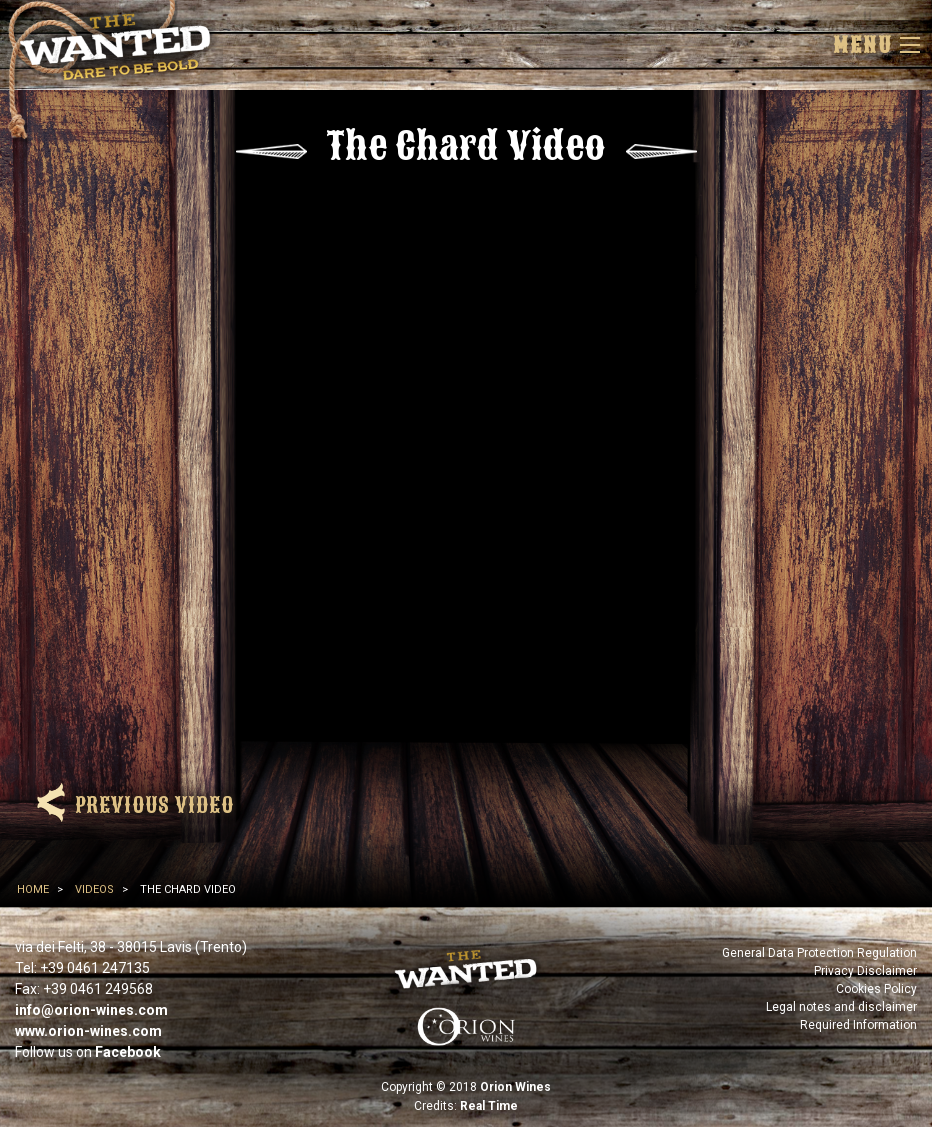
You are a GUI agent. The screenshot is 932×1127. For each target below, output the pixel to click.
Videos (94, 889)
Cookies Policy (876, 989)
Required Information (858, 1025)
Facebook (128, 1052)
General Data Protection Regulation (819, 953)
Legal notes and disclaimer (841, 1007)
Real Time (489, 1106)
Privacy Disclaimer (865, 971)
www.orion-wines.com (88, 1031)
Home (33, 889)
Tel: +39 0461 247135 (82, 968)
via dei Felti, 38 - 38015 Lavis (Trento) (131, 947)
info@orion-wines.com (91, 1010)
